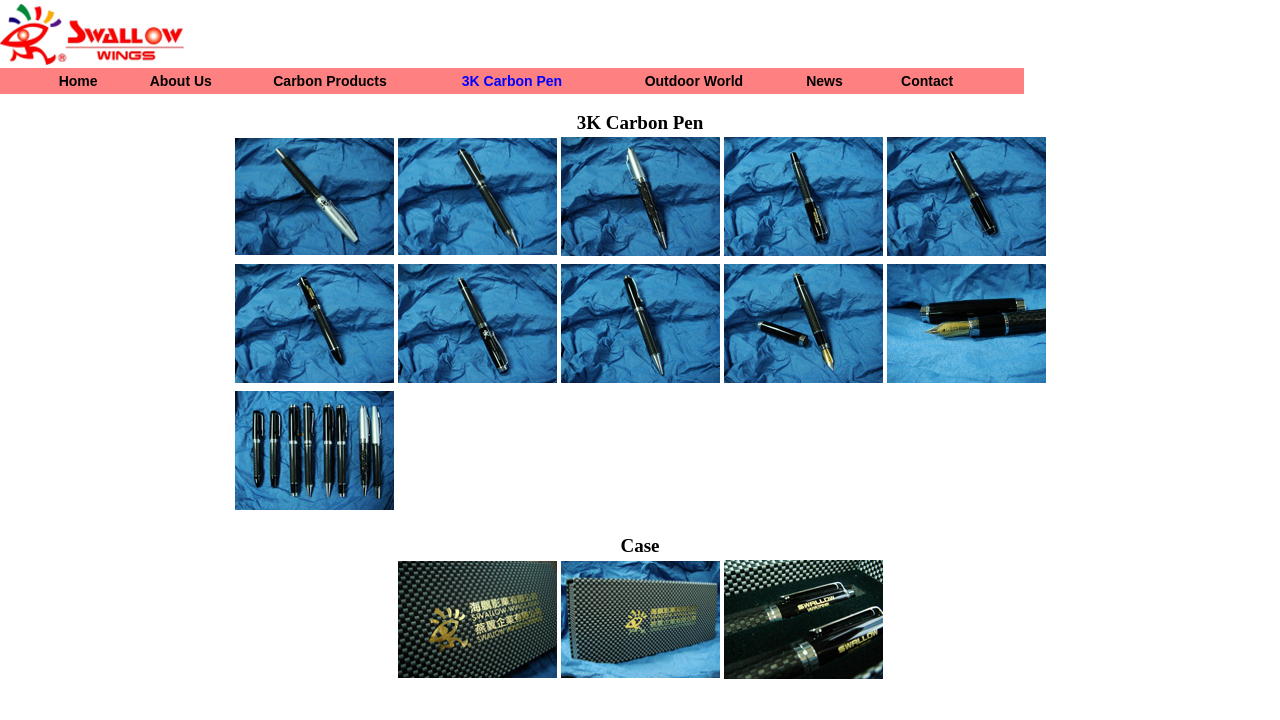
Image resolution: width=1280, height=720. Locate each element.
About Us (181, 81)
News (824, 81)
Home (78, 81)
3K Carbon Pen (512, 81)
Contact (927, 81)
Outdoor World (694, 81)
